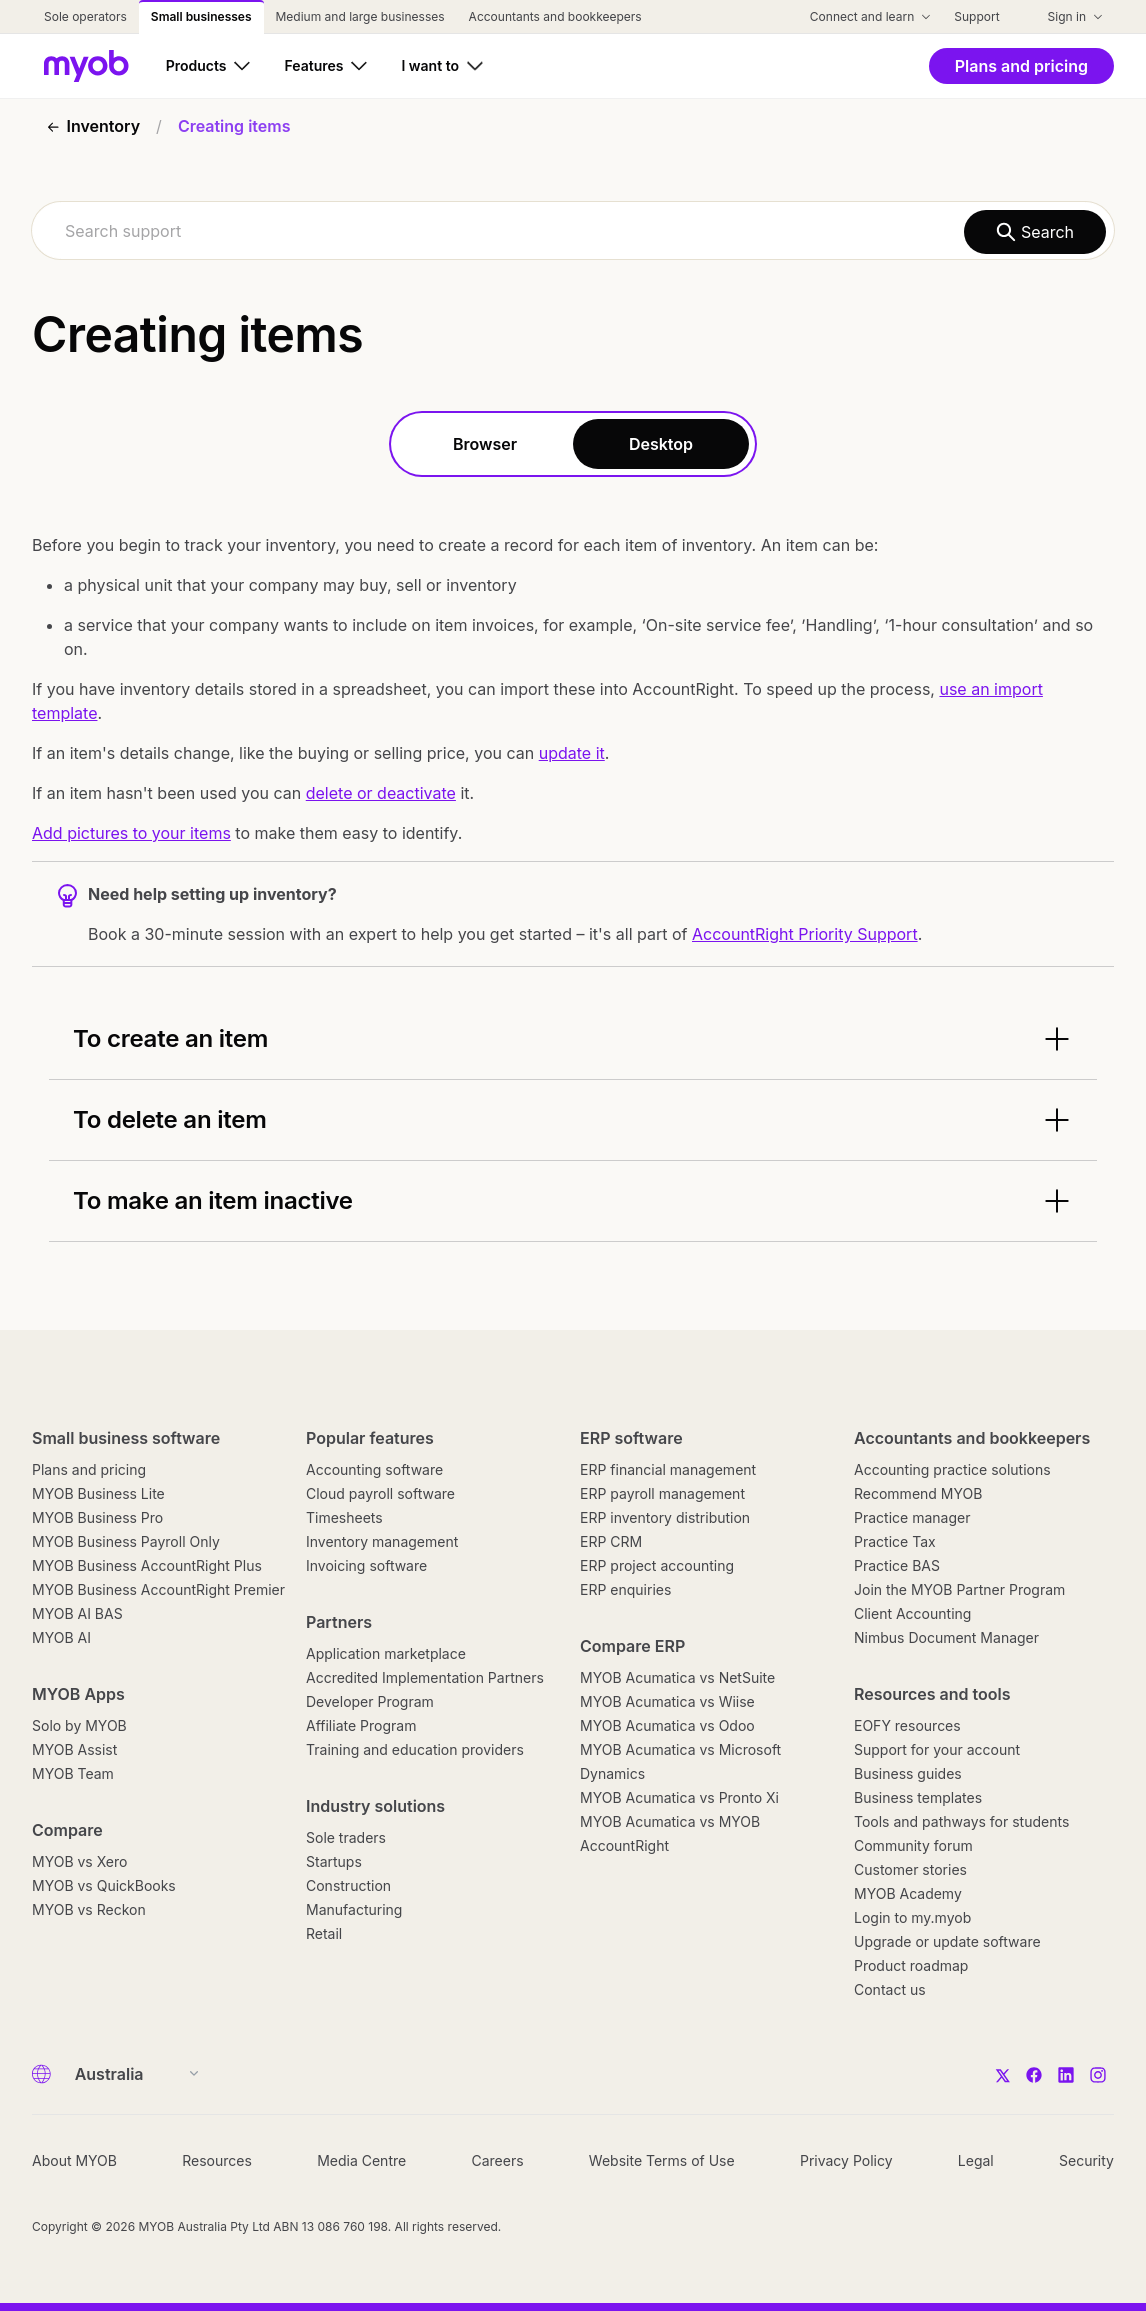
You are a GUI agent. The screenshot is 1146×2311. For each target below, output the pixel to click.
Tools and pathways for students (961, 1821)
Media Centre (361, 2160)
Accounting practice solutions (952, 1469)
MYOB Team (73, 1773)
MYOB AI (61, 1637)
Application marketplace (386, 1653)
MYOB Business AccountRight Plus (147, 1565)
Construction (348, 1885)
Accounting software (374, 1469)
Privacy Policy (846, 2160)
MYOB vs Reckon (89, 1909)
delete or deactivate (381, 793)
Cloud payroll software (380, 1493)
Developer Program (370, 1701)
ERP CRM (611, 1541)
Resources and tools (932, 1694)
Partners (339, 1622)
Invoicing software (366, 1565)
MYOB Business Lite (98, 1493)
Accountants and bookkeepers (972, 1438)
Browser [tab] (485, 444)
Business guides (908, 1773)
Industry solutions (375, 1806)
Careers (497, 2160)
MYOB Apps (78, 1694)
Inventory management (382, 1541)
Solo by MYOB (79, 1725)
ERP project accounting (657, 1565)
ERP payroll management (662, 1493)
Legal (976, 2160)
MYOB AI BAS (77, 1613)
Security (1086, 2160)
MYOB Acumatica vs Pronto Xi (679, 1797)
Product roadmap (911, 1965)
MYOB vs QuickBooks (104, 1885)
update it (572, 753)
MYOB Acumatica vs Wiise (667, 1701)
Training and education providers (415, 1749)
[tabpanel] (573, 879)
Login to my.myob (912, 1917)
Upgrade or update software (947, 1941)
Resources (217, 2160)
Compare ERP (632, 1646)
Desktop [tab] (661, 444)
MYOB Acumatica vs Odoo (667, 1725)
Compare (67, 1830)
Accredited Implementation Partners (425, 1677)
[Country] (130, 2074)
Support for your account (937, 1749)
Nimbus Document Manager (946, 1637)
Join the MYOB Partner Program (959, 1589)
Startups (334, 1861)
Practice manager (912, 1517)
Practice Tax (895, 1541)
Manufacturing (354, 1909)
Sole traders (346, 1837)
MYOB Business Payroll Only (126, 1541)
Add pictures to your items (131, 833)
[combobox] (573, 230)
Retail (324, 1933)
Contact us (890, 1989)
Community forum (913, 1845)
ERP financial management (668, 1469)
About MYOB (74, 2160)
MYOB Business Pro (97, 1517)
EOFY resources (907, 1725)
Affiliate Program (361, 1725)
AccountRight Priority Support (805, 934)
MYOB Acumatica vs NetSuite (677, 1677)
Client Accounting (912, 1613)
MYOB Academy (908, 1893)
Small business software (126, 1438)
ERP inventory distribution (665, 1517)
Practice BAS (897, 1565)
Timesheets (344, 1517)
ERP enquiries (625, 1589)
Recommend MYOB (918, 1493)
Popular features (370, 1438)
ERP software (631, 1438)
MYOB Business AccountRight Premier (158, 1589)
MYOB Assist (74, 1749)
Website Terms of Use (662, 2160)
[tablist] (573, 444)
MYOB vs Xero (79, 1861)
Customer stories (910, 1869)
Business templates (918, 1797)
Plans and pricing (89, 1469)
